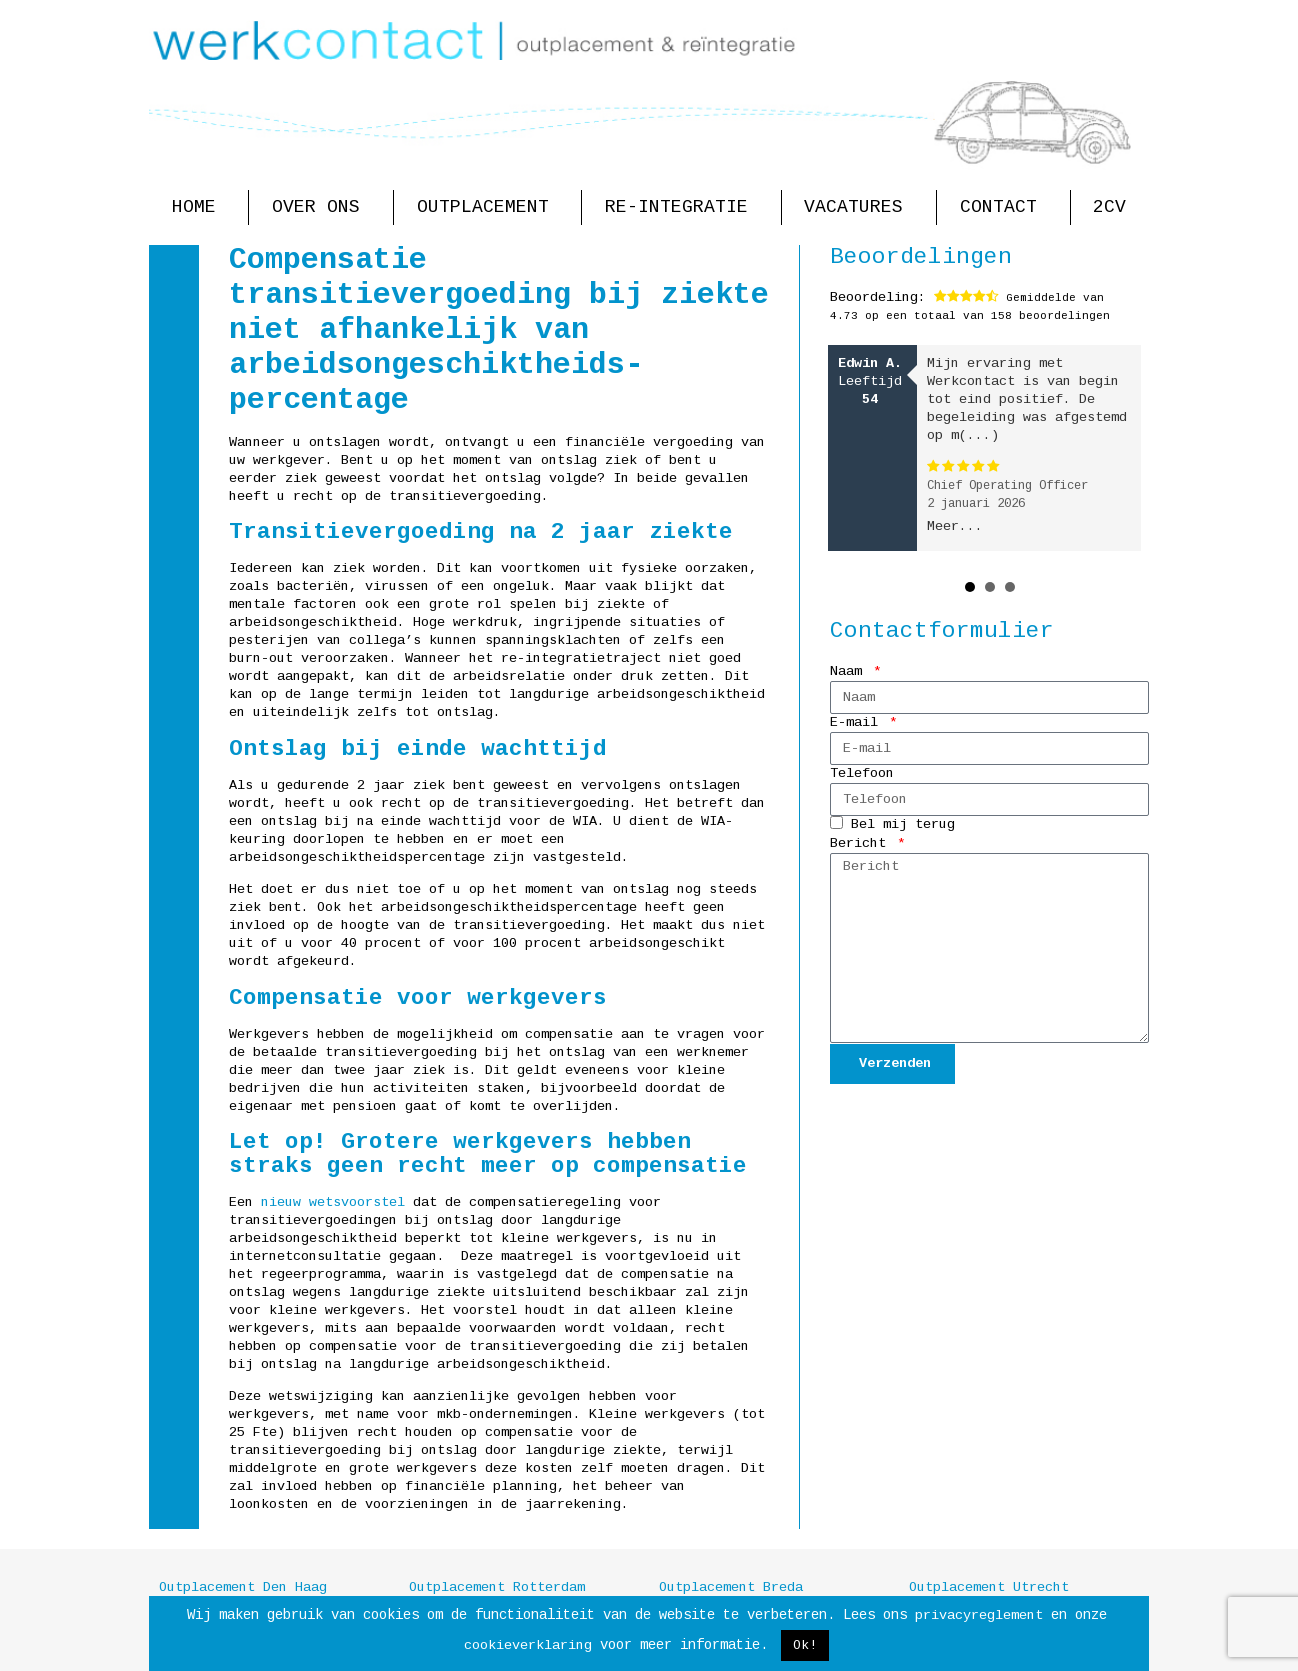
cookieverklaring (528, 1645)
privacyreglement (979, 1615)
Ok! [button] (805, 1645)
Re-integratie (681, 207)
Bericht (862, 843)
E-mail (858, 722)
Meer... (955, 526)
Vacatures (858, 207)
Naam (850, 671)
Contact (1003, 207)
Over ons (321, 207)
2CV (1109, 207)
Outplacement (488, 207)
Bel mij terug (903, 825)
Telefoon (862, 773)
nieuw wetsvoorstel (333, 1202)
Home (199, 207)
